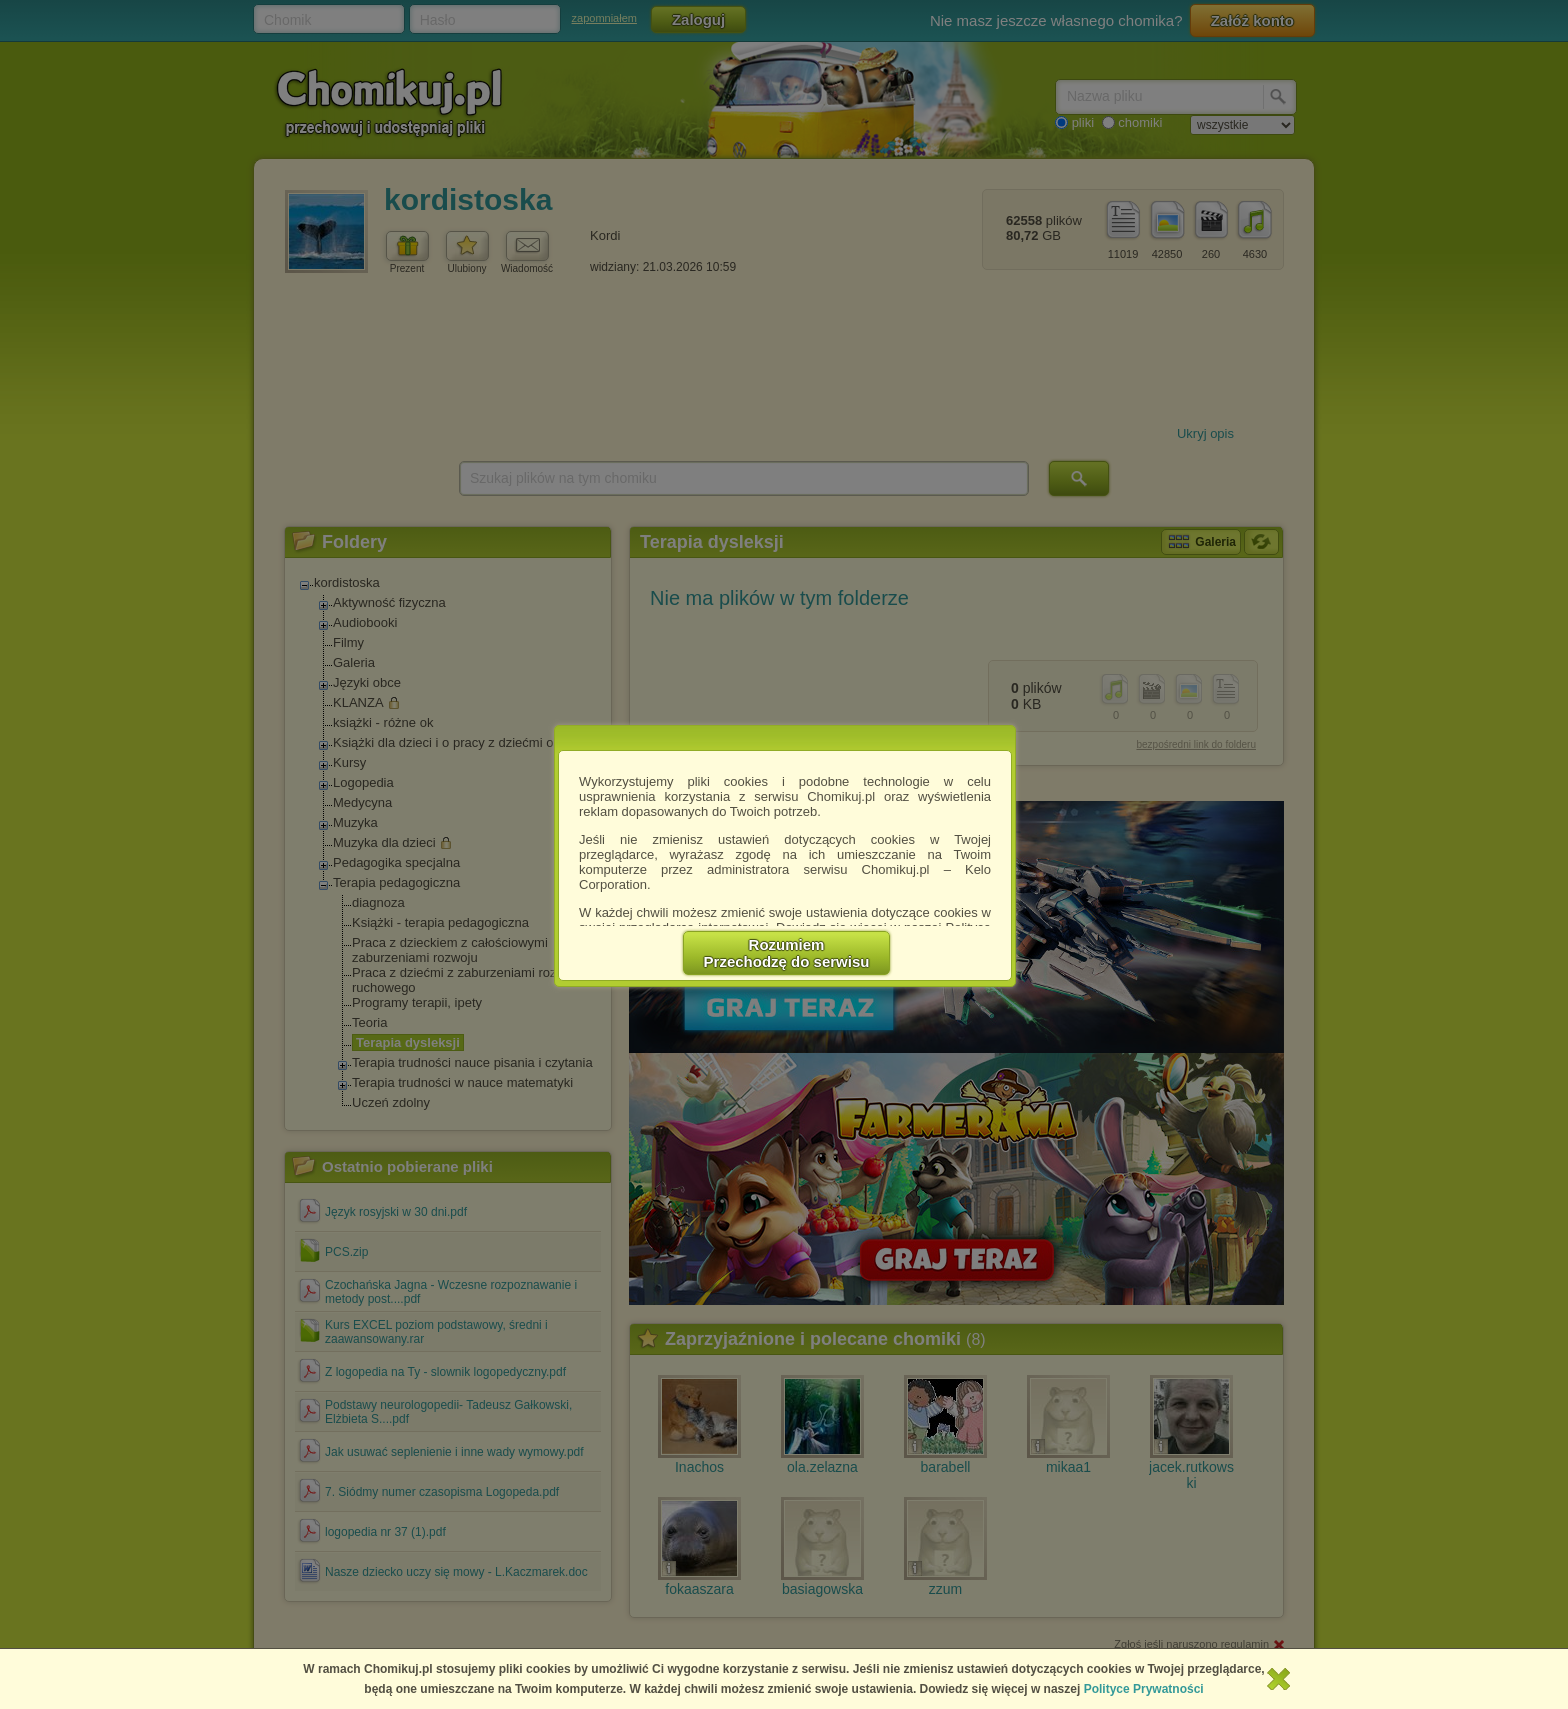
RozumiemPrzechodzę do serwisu (787, 953)
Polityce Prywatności (1144, 1689)
